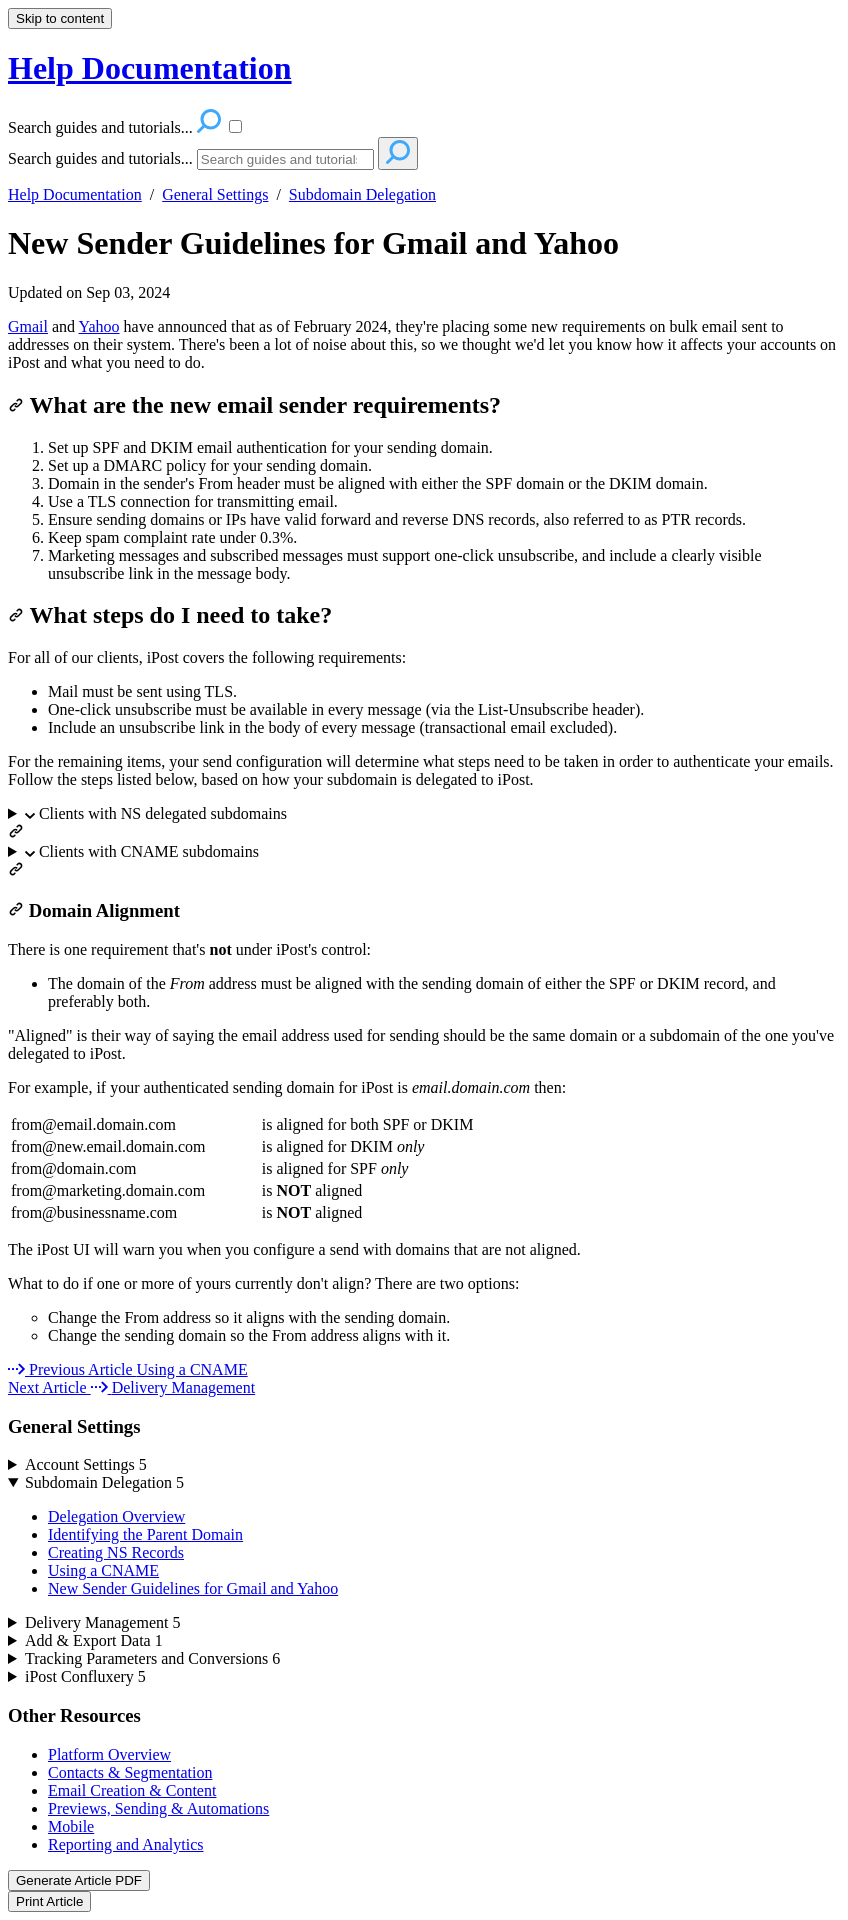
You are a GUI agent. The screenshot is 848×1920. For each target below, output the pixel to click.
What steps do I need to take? (170, 615)
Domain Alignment (94, 910)
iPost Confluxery (85, 1676)
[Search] (285, 159)
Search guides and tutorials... (100, 158)
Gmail (28, 326)
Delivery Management (103, 1622)
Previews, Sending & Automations (158, 1808)
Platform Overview (109, 1754)
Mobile (71, 1826)
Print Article (49, 1901)
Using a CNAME (103, 1570)
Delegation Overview (116, 1516)
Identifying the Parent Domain (145, 1534)
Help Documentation (75, 194)
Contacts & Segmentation (130, 1772)
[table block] (424, 1169)
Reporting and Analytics (126, 1844)
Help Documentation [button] (150, 68)
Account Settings (86, 1464)
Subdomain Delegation (362, 194)
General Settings (215, 194)
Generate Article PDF (79, 1880)
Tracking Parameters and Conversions (152, 1658)
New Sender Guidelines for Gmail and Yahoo (313, 243)
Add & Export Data (94, 1640)
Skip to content (60, 18)
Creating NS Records (116, 1552)
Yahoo (99, 326)
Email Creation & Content (132, 1790)
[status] (424, 345)
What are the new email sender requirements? (254, 405)
